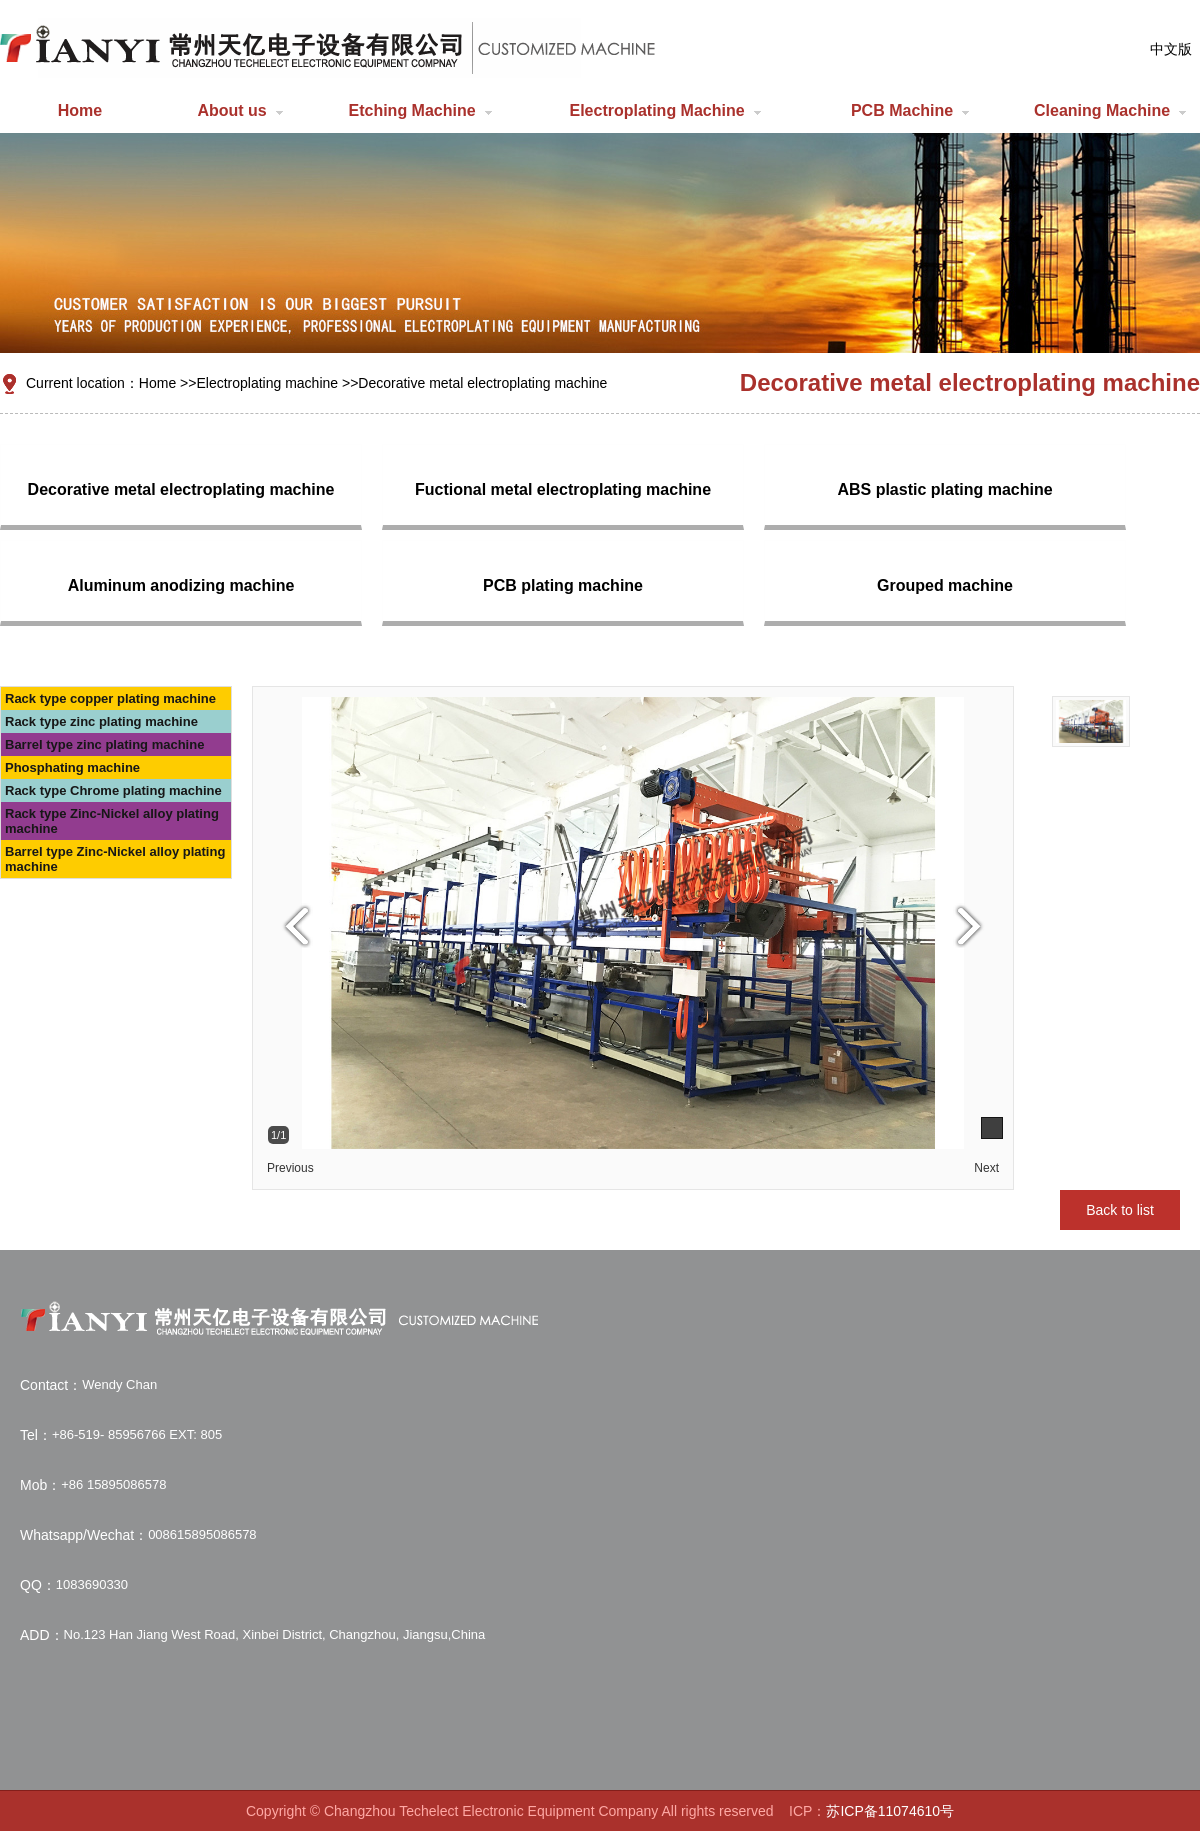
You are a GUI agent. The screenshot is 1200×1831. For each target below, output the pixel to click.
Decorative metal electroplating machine (482, 383)
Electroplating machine (267, 383)
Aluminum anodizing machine (181, 585)
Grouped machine (945, 585)
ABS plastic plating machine (944, 489)
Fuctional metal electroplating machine (563, 489)
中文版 (1171, 49)
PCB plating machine (563, 585)
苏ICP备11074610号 (890, 1811)
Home (157, 383)
